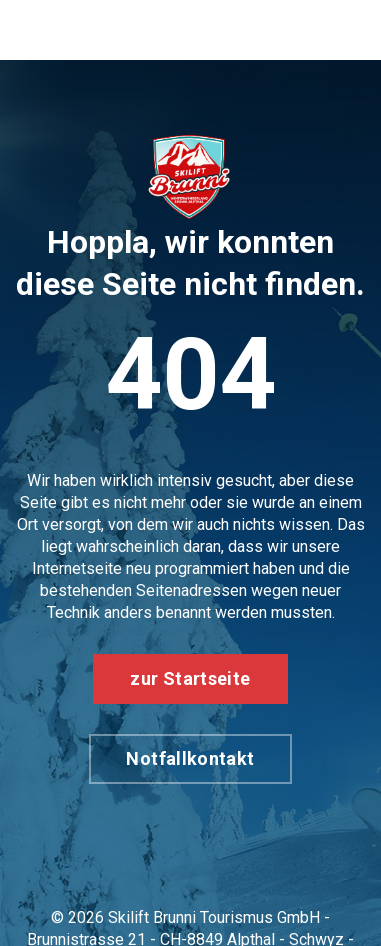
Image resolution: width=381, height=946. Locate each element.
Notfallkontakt (190, 758)
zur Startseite (190, 678)
